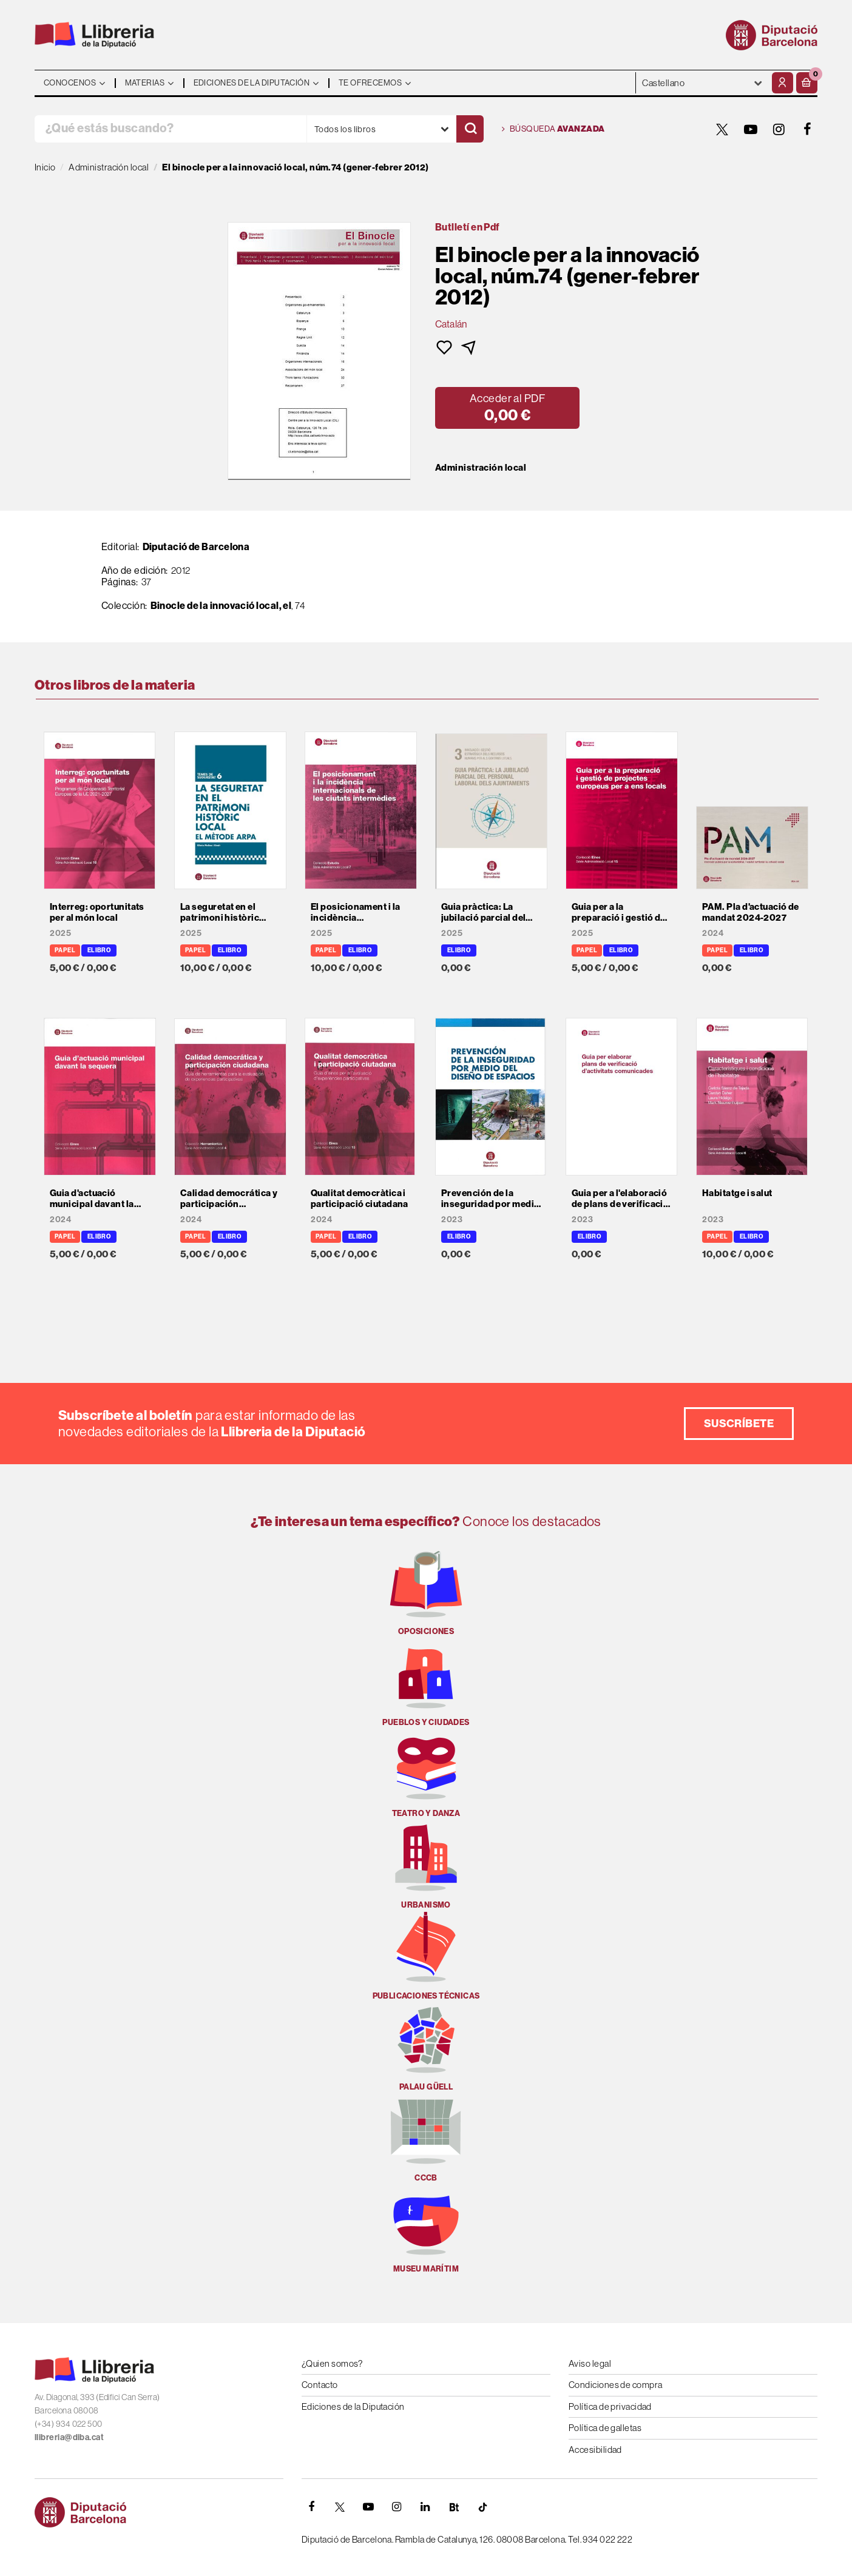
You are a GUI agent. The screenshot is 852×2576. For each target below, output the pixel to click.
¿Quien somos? (332, 2363)
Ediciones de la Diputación (353, 2406)
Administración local (480, 467)
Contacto (320, 2384)
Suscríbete (739, 1423)
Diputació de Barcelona (196, 546)
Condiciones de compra (615, 2384)
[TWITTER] (722, 129)
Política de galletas (605, 2428)
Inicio (45, 167)
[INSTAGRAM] (779, 129)
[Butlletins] (454, 2507)
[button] (806, 82)
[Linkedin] (425, 2507)
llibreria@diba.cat (69, 2437)
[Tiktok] (482, 2507)
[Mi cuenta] (782, 82)
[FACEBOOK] (807, 129)
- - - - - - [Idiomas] (702, 83)
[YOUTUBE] (750, 129)
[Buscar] (470, 129)
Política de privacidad (610, 2406)
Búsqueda (553, 129)
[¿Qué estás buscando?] (170, 129)
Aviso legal (590, 2363)
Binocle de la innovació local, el (221, 605)
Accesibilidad (595, 2449)
